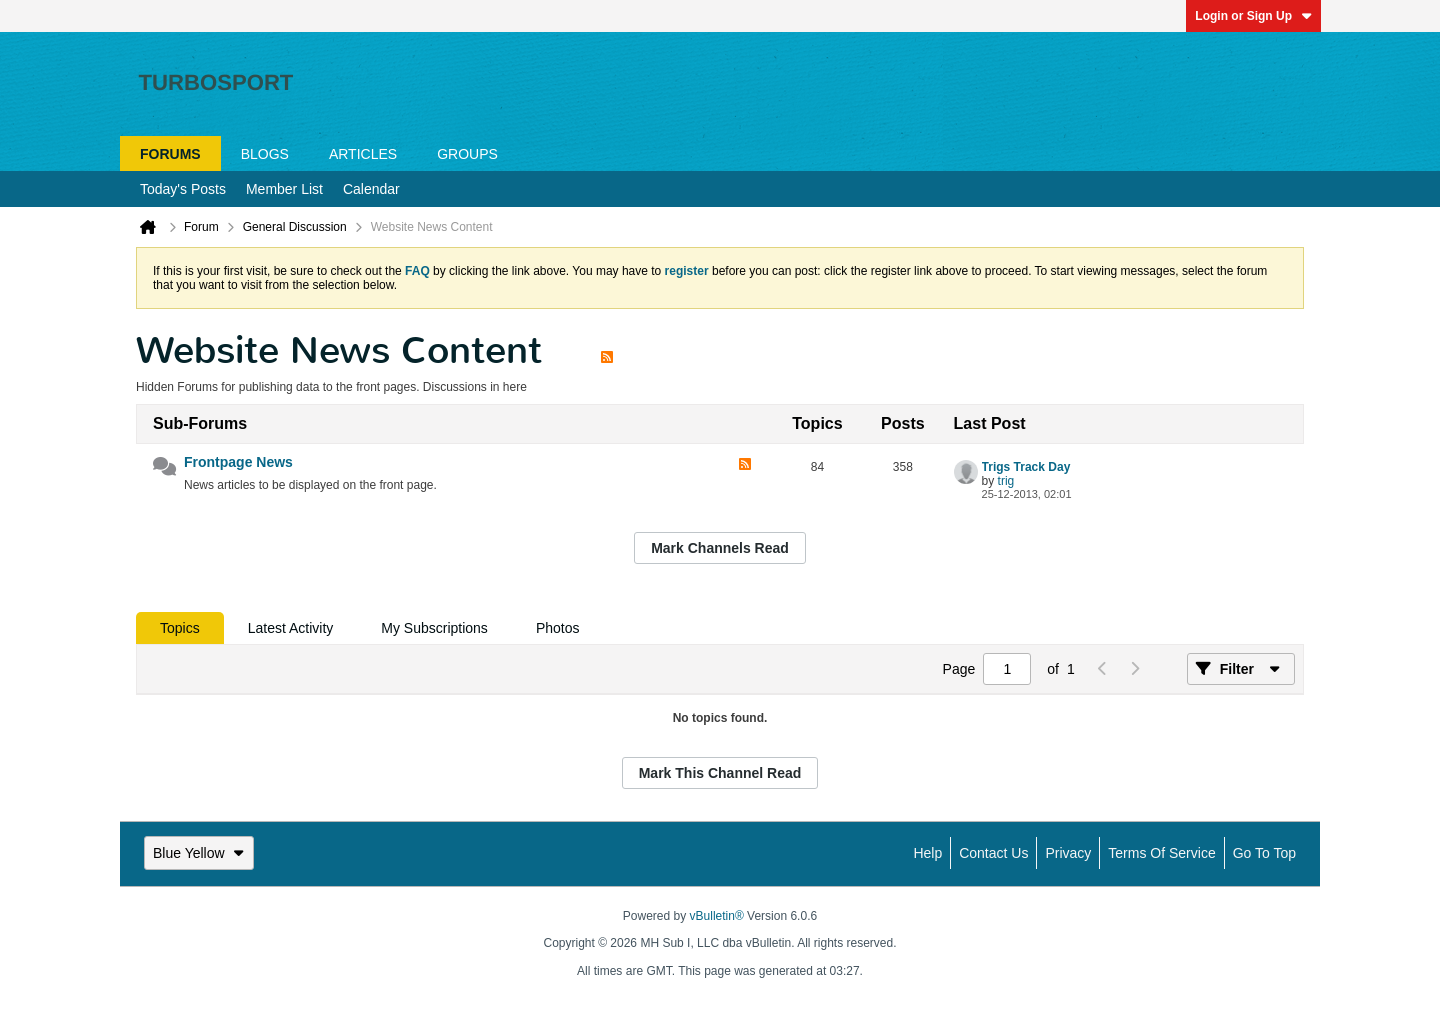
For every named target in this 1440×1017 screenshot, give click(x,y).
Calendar (371, 189)
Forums (170, 154)
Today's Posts (183, 189)
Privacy (1068, 853)
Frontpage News (238, 462)
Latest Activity (291, 628)
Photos (558, 628)
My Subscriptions (434, 628)
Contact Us (993, 853)
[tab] (180, 628)
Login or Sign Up (1253, 16)
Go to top (1264, 853)
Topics (180, 628)
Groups (467, 154)
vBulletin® (717, 916)
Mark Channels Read (720, 548)
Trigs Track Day (1026, 467)
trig (1006, 481)
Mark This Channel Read (720, 773)
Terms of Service (1161, 853)
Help (927, 853)
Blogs (265, 154)
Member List (284, 189)
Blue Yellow (199, 853)
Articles (363, 154)
